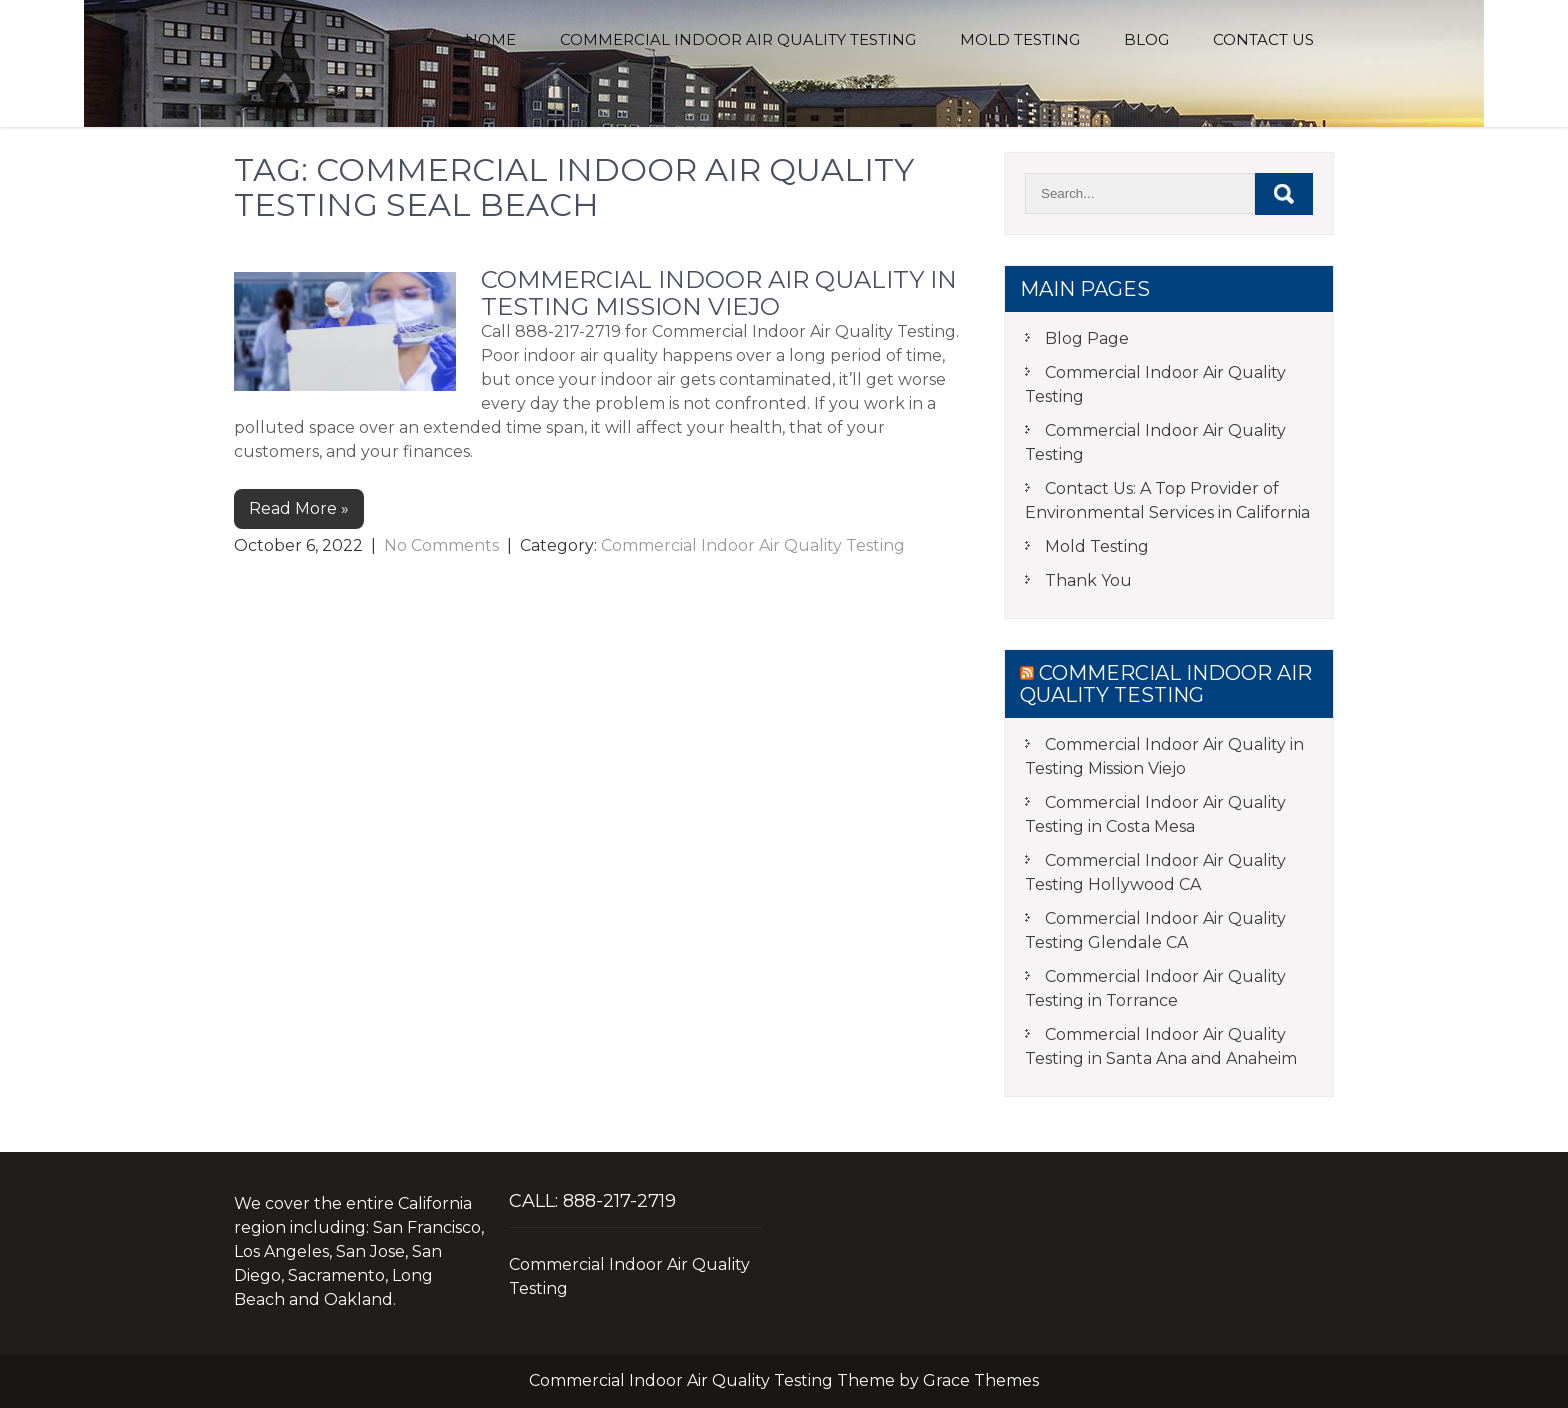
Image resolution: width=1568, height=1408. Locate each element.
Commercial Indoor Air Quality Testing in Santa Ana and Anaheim (1161, 1046)
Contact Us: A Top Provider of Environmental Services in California (1167, 500)
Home (490, 39)
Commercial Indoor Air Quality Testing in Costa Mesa (1155, 814)
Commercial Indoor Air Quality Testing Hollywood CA (1155, 872)
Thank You (1088, 580)
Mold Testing (1020, 39)
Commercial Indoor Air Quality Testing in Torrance (1155, 988)
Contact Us (1263, 39)
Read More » (299, 508)
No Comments (441, 545)
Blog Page (1087, 338)
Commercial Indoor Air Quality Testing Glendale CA (1155, 930)
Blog (1146, 39)
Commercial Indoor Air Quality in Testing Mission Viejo (719, 292)
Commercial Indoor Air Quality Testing (738, 39)
